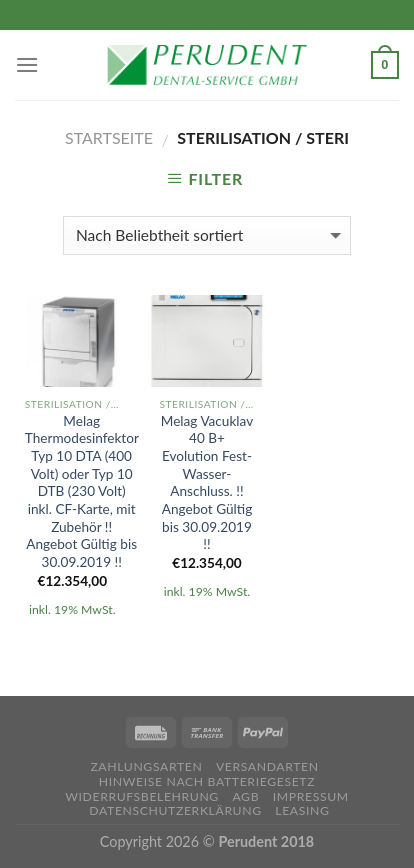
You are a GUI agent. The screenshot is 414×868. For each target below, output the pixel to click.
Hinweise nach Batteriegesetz (207, 781)
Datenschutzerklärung (175, 810)
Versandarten (267, 766)
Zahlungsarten (146, 766)
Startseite (109, 137)
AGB (245, 796)
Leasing (302, 810)
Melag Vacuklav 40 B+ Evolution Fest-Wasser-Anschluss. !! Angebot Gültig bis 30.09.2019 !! (207, 483)
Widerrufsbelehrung (142, 796)
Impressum (311, 796)
